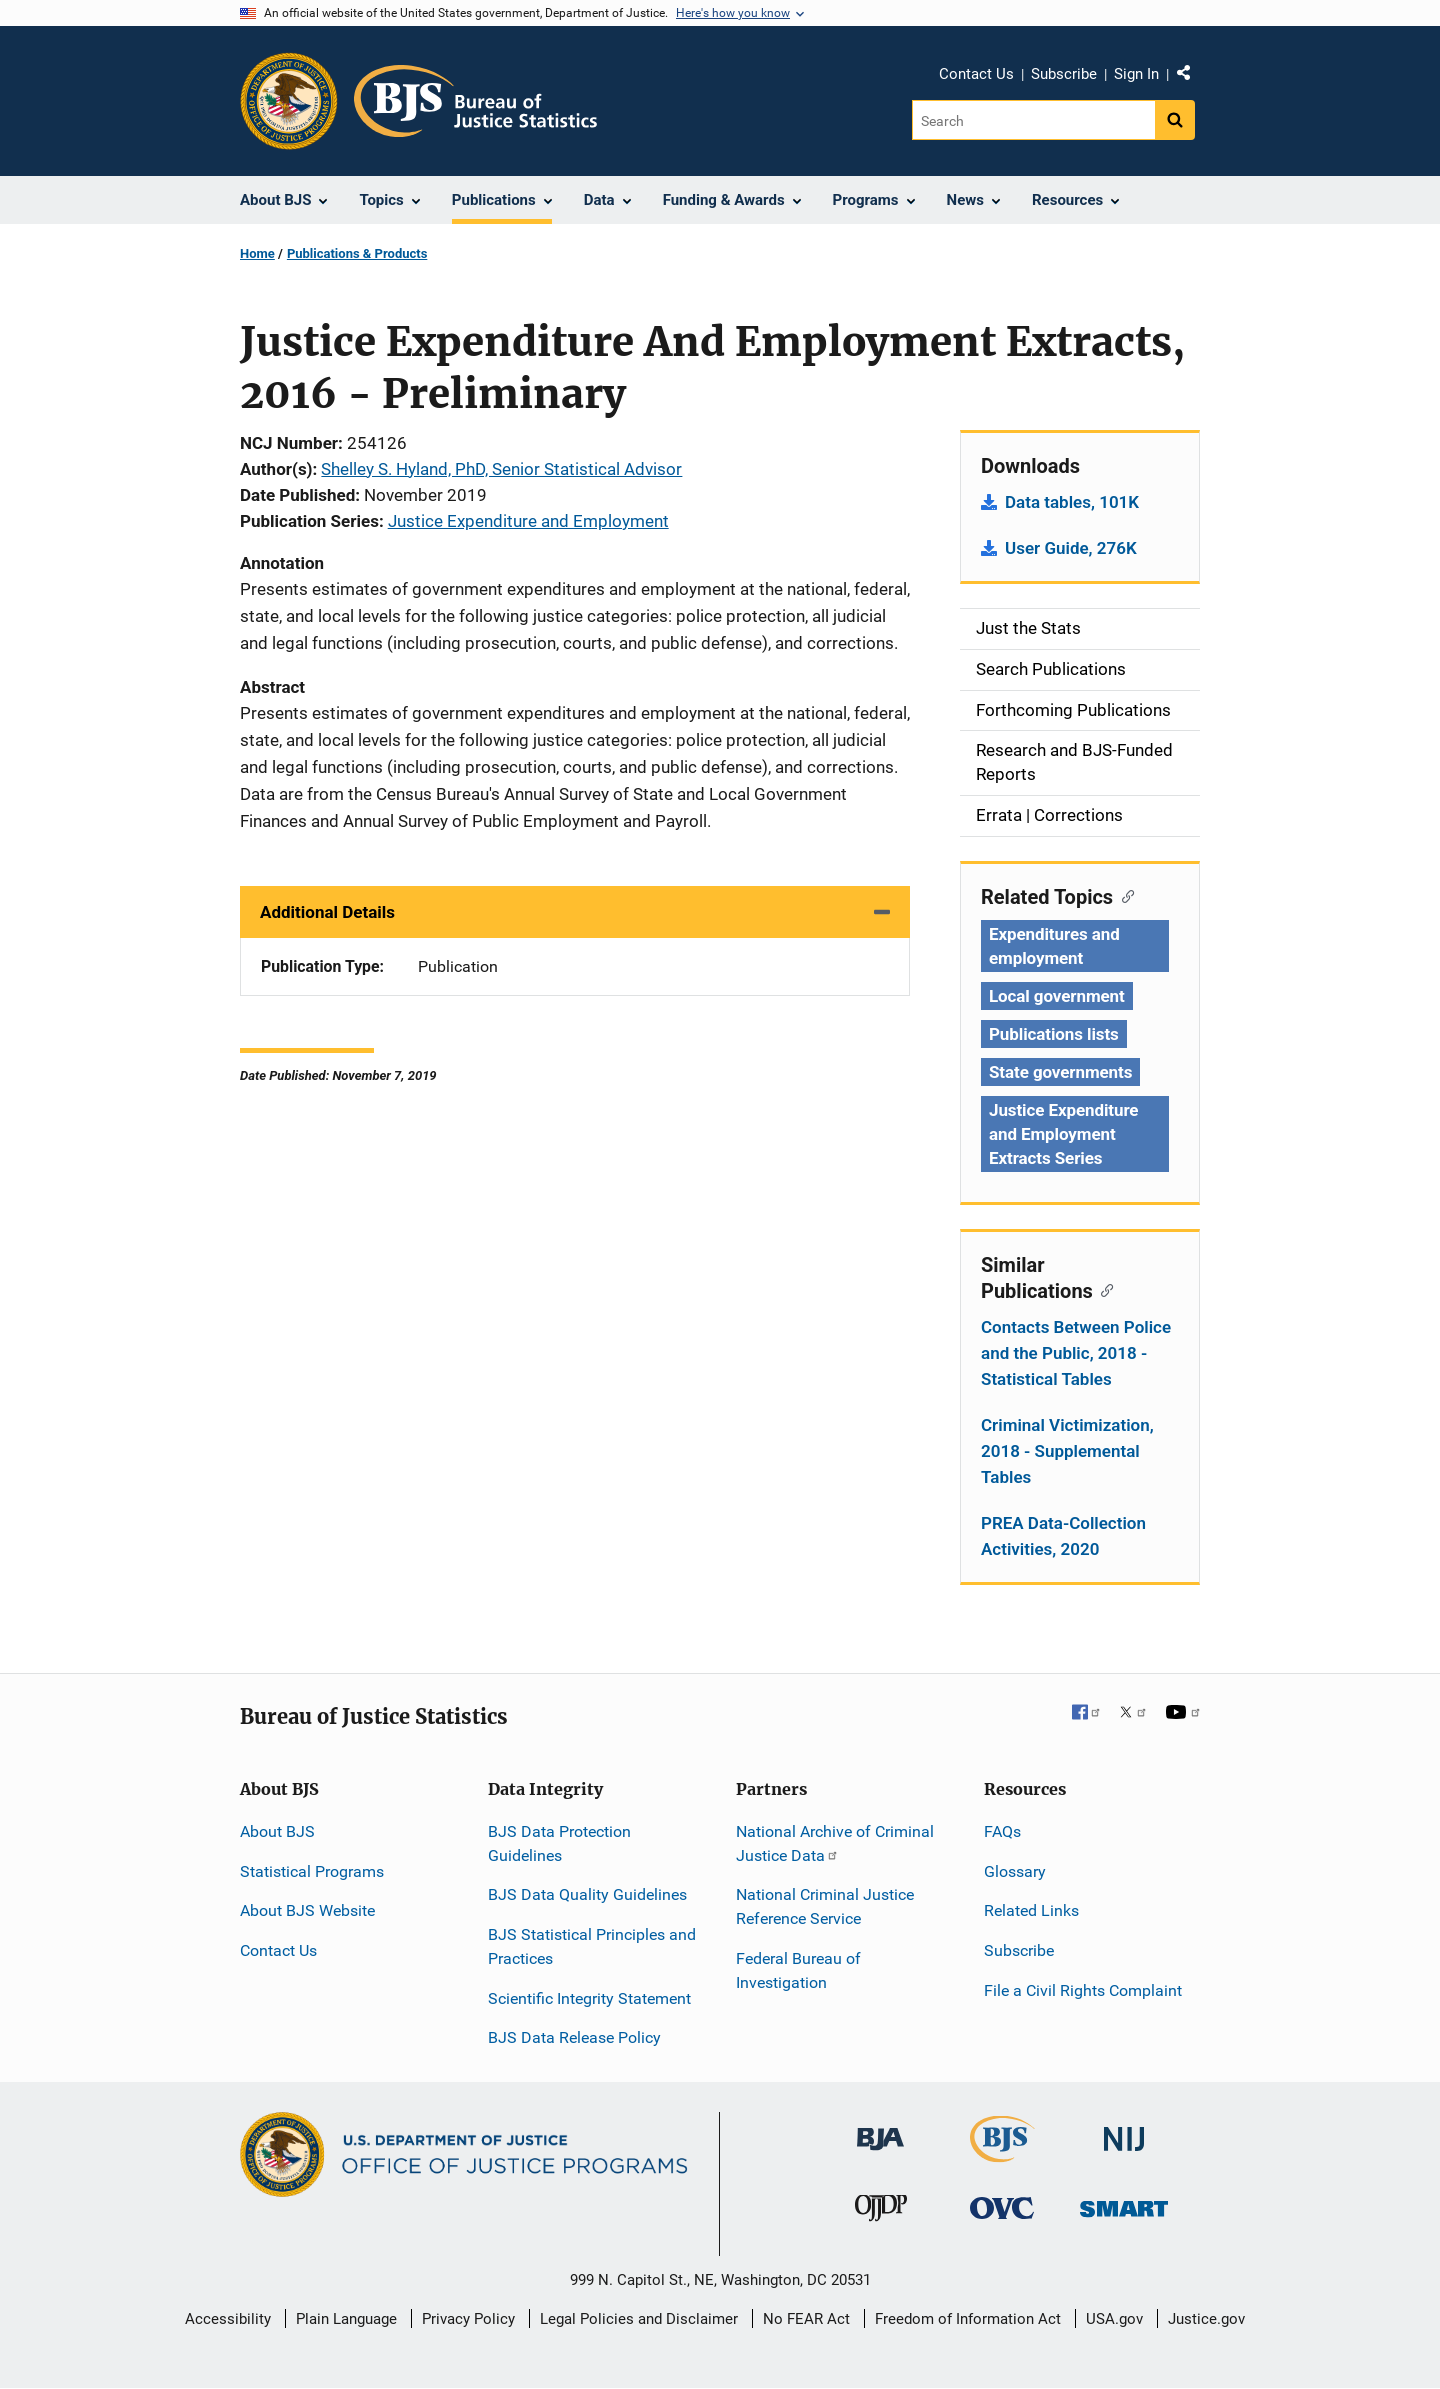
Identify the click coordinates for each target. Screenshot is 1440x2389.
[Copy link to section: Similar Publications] (1103, 1289)
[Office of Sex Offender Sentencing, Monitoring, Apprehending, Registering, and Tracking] (1124, 2203)
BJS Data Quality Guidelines (587, 1894)
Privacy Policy (468, 2319)
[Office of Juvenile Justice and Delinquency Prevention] (881, 2212)
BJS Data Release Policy (574, 2037)
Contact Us (976, 74)
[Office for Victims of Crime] (1002, 2207)
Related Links (1031, 1910)
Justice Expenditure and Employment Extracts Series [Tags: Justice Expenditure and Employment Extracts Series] (1063, 1134)
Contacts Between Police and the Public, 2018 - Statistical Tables (1076, 1353)
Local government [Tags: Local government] (1057, 996)
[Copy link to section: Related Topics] (1123, 895)
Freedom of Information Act (968, 2319)
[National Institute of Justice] (1124, 2130)
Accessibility (228, 2319)
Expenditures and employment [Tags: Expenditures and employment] (1054, 946)
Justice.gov (1206, 2319)
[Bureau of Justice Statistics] (1002, 2153)
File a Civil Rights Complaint (1083, 1990)
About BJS (277, 1831)
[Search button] (1175, 120)
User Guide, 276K (1071, 548)
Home (257, 253)
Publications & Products (357, 253)
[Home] (475, 101)
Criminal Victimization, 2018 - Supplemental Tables (1067, 1451)
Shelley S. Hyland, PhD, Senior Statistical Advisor (501, 469)
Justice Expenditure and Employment (528, 521)
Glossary (1015, 1871)
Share (1191, 77)
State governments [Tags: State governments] (1060, 1072)
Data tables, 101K (1072, 502)
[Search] (1033, 120)
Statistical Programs (312, 1871)
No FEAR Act (806, 2319)
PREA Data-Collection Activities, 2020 (1063, 1536)
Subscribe (1064, 74)
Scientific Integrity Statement (589, 1998)
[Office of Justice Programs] (289, 101)
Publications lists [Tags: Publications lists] (1054, 1034)
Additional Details (327, 912)
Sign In (1136, 74)
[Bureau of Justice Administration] (880, 2129)
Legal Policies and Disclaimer (639, 2319)
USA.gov (1114, 2319)
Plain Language (346, 2319)
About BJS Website (307, 1910)
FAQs (1002, 1831)
